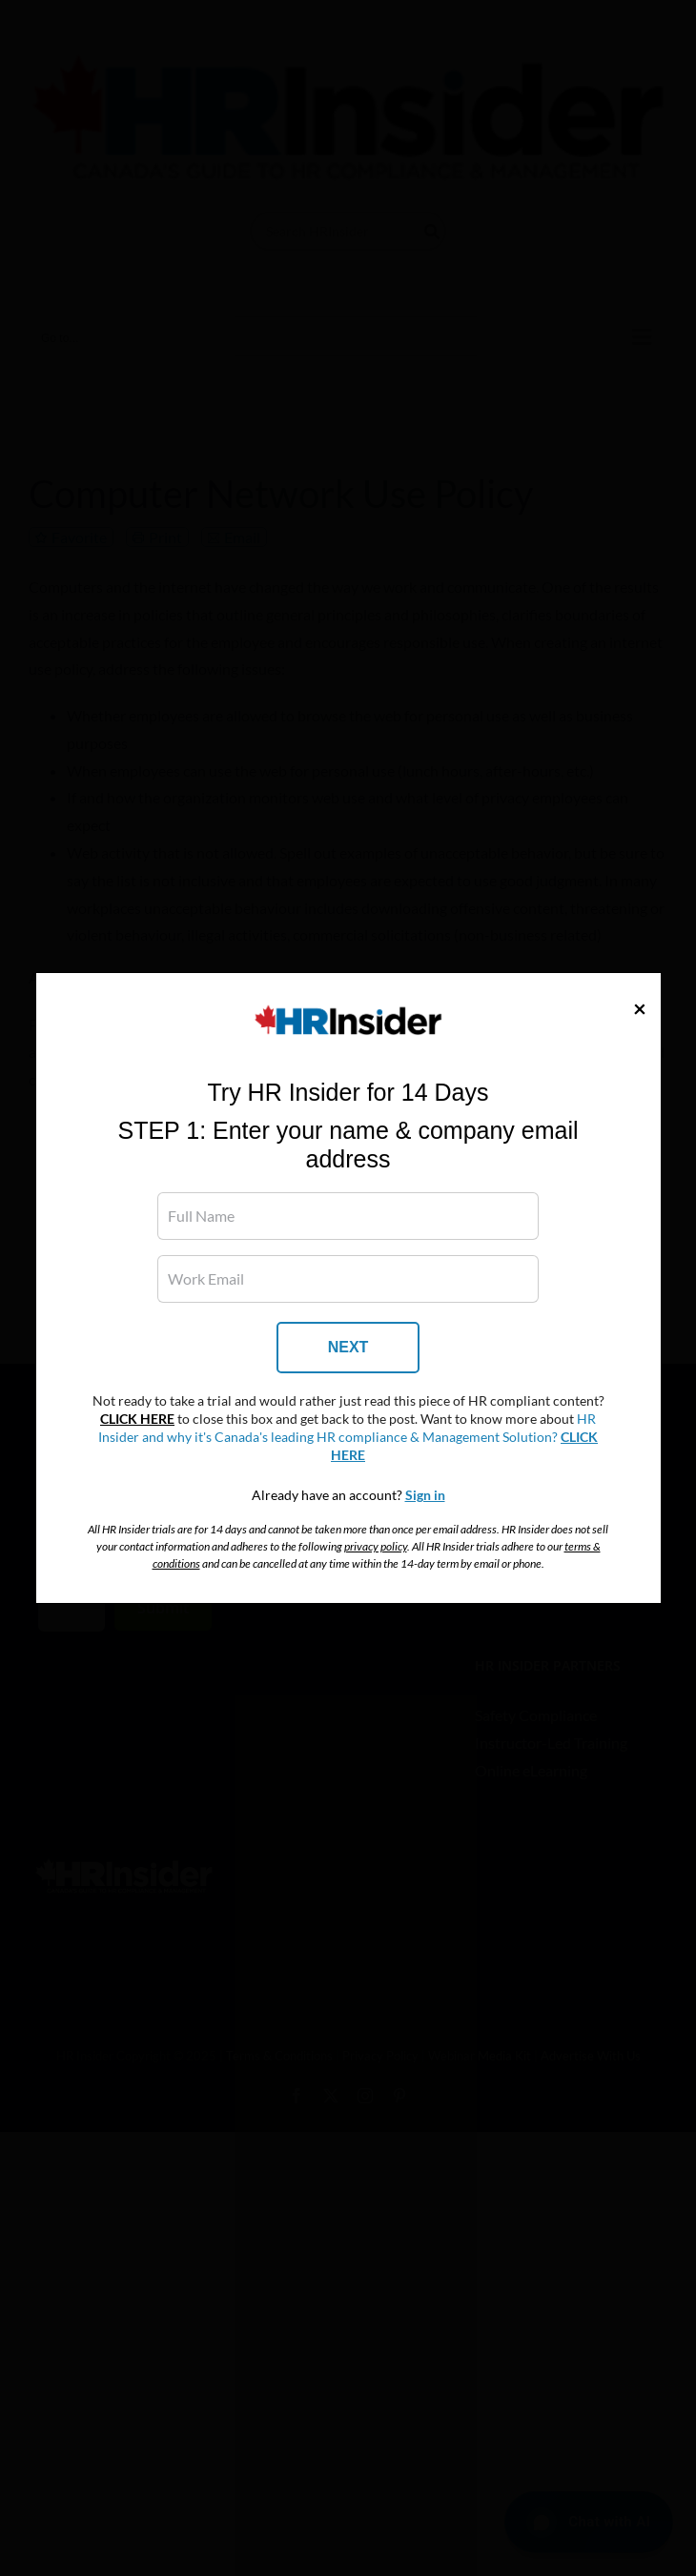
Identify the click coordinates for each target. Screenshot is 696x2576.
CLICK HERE (137, 1419)
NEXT (348, 1347)
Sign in (425, 1495)
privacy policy (375, 1546)
